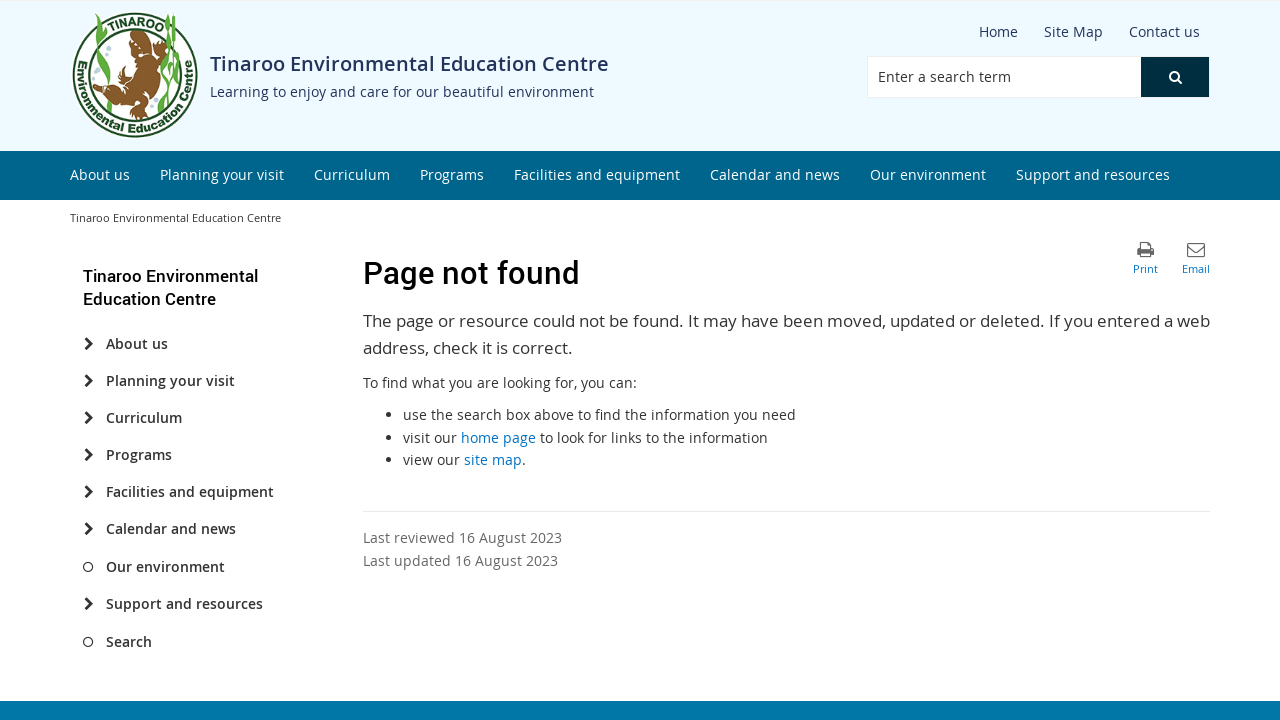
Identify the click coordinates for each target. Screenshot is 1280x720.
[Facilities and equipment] (88, 492)
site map (493, 459)
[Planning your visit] (88, 381)
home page (498, 437)
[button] (1175, 77)
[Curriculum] (88, 418)
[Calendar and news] (88, 529)
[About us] (88, 344)
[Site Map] (1073, 32)
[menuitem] (100, 175)
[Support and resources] (88, 604)
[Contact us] (1164, 32)
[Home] (998, 32)
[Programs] (88, 455)
